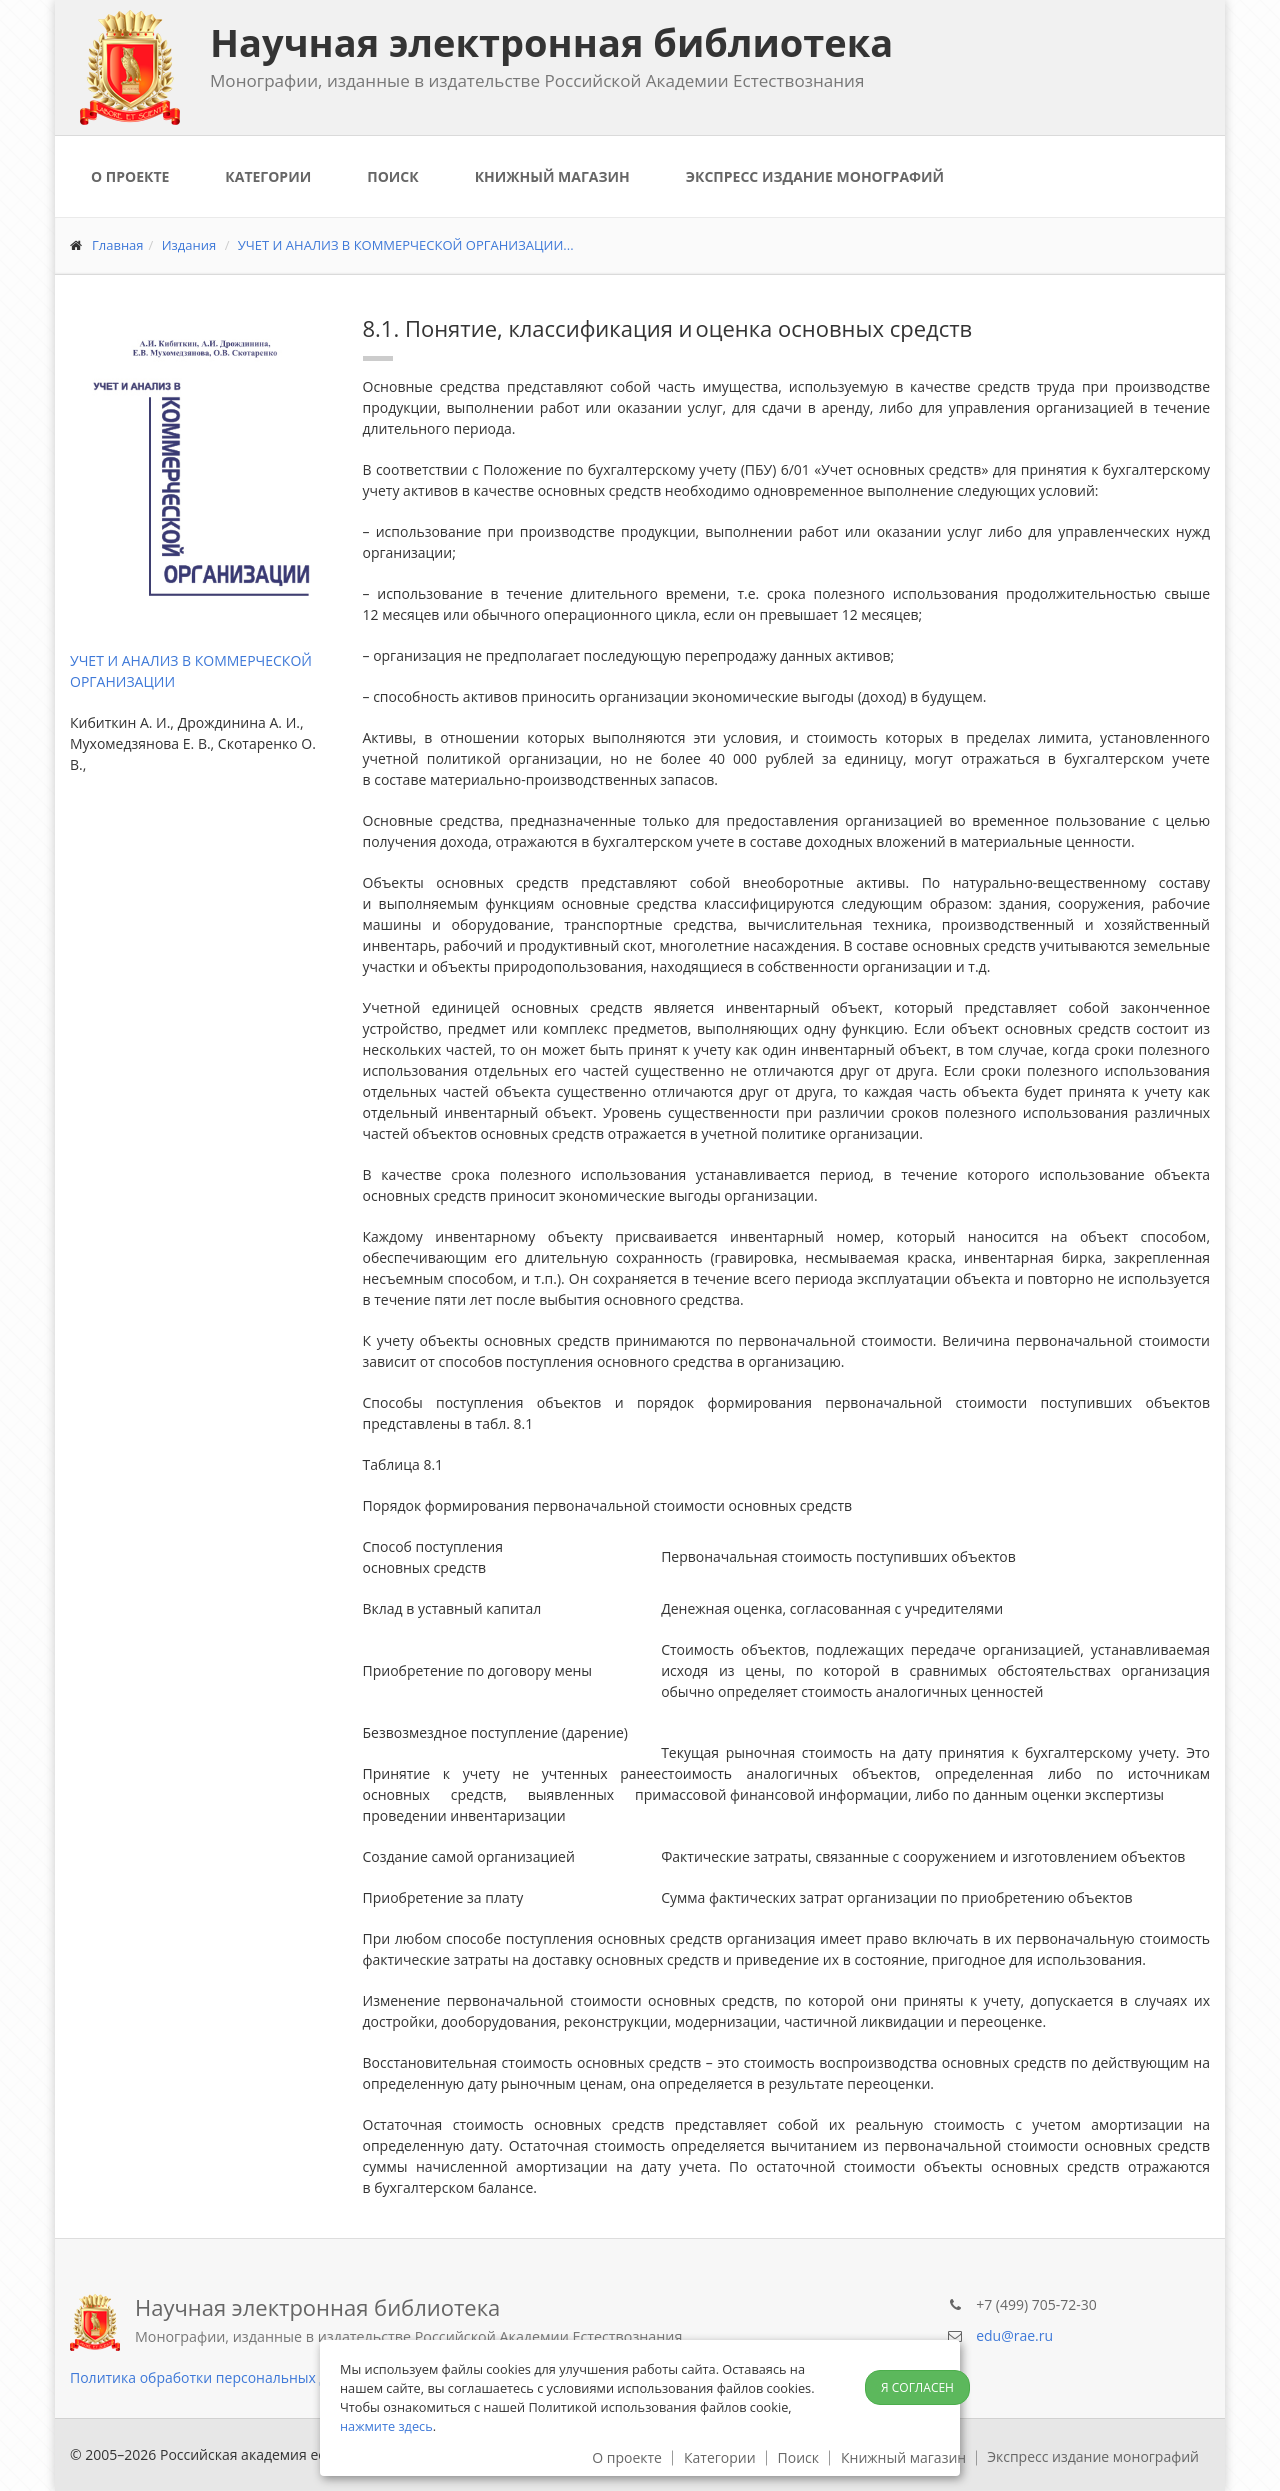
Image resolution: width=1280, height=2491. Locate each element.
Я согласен (917, 2387)
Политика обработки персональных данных (220, 2377)
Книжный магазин (552, 176)
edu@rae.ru (1014, 2335)
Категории (268, 176)
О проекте (130, 176)
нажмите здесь (386, 2426)
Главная (118, 245)
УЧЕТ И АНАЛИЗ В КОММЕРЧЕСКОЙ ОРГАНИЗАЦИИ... (406, 245)
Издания (189, 245)
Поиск (392, 176)
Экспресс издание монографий (815, 176)
